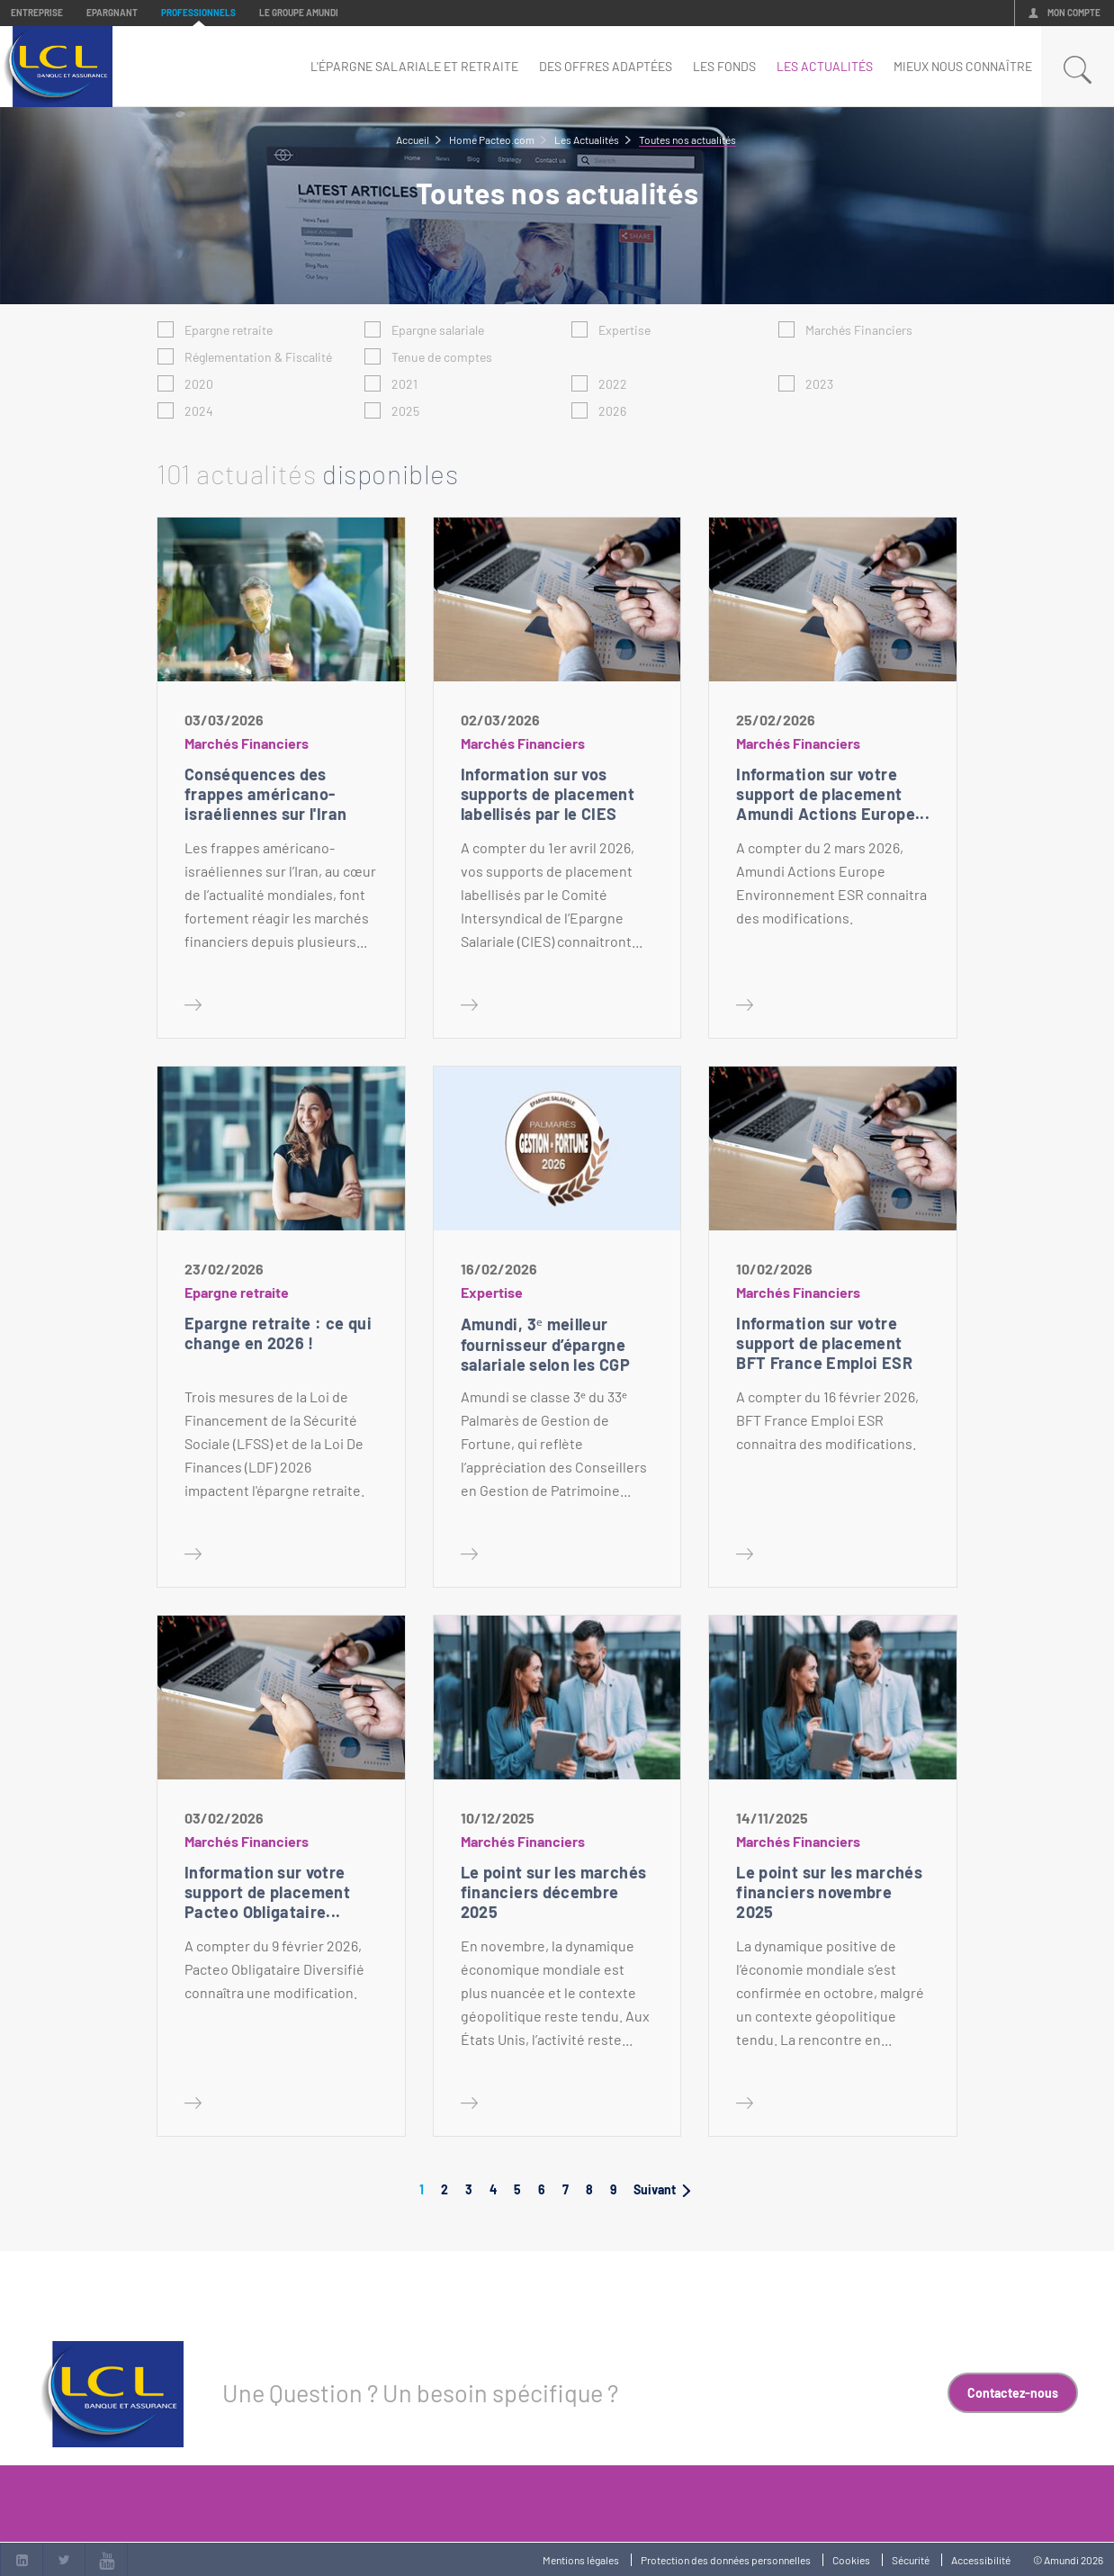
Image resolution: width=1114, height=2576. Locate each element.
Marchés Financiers (858, 330)
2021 (404, 384)
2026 (612, 411)
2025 (405, 411)
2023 (819, 384)
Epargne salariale (437, 330)
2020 (198, 384)
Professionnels (198, 12)
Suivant (661, 2189)
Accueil (412, 139)
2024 (198, 411)
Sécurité (911, 2559)
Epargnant (112, 12)
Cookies (851, 2559)
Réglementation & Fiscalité (258, 357)
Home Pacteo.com (492, 139)
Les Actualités (825, 66)
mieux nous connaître (963, 66)
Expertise (624, 330)
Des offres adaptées (605, 66)
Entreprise (37, 12)
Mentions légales (581, 2559)
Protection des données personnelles (726, 2559)
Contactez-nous (1012, 2392)
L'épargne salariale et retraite (414, 66)
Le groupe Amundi (298, 12)
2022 (612, 384)
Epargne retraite (228, 330)
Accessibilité (981, 2559)
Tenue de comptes (441, 357)
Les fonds (724, 66)
